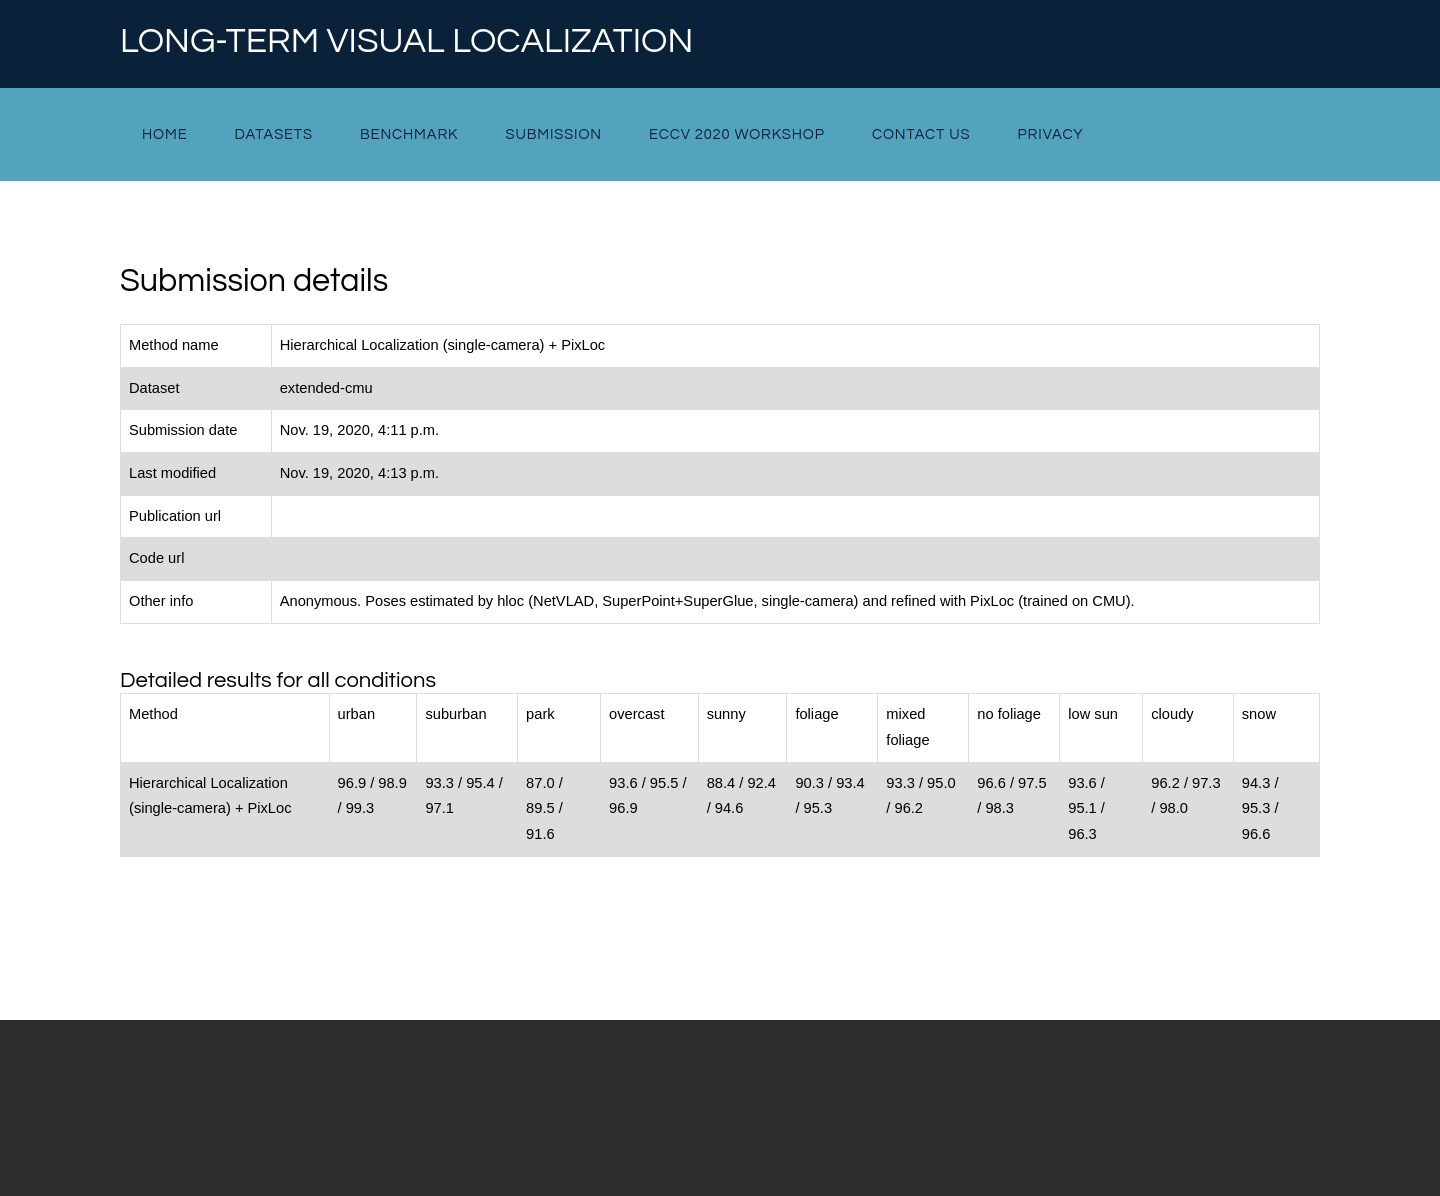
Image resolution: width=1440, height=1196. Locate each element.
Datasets (274, 134)
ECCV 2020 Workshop (737, 134)
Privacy (1051, 134)
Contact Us (921, 134)
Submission (553, 134)
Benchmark (409, 134)
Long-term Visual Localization (406, 42)
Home (164, 134)
